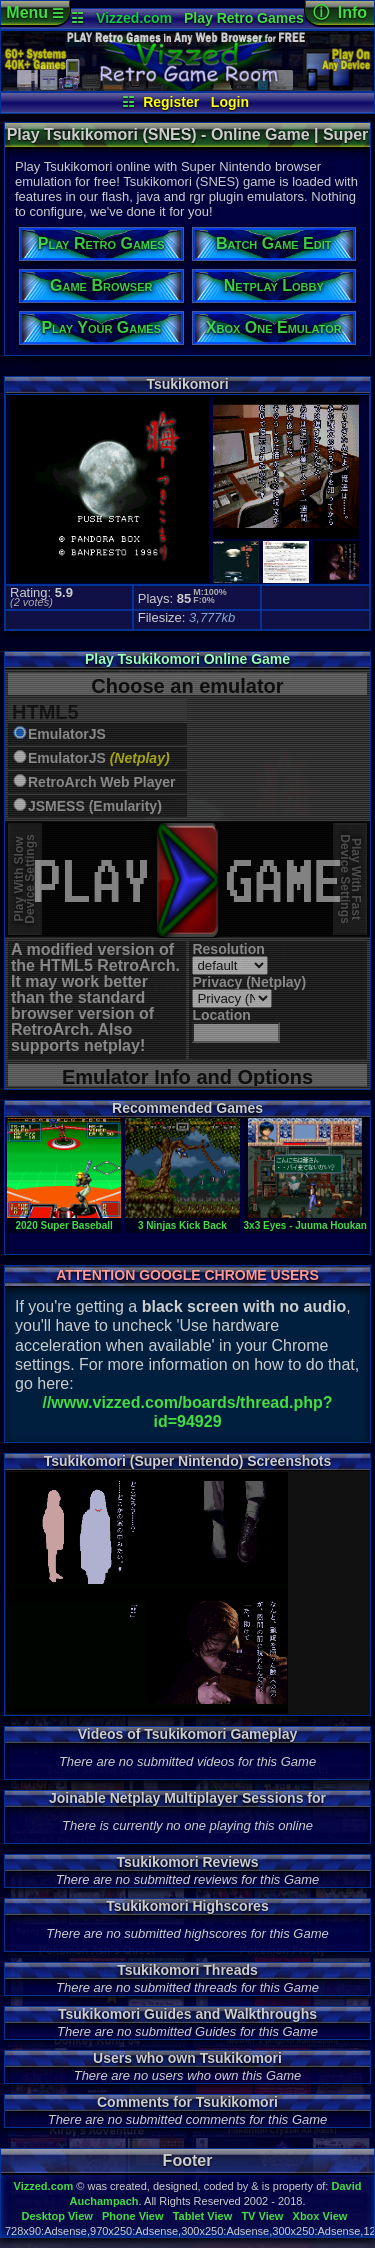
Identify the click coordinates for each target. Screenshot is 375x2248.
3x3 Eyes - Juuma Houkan (305, 1220)
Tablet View (203, 2216)
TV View (262, 2216)
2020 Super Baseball (64, 1220)
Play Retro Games (244, 18)
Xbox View (320, 2216)
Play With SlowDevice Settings (24, 879)
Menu (34, 12)
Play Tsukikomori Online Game (187, 659)
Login (230, 102)
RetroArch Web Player (102, 782)
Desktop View (56, 2216)
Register (171, 102)
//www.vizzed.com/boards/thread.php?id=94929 (187, 1412)
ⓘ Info (340, 12)
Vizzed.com (134, 18)
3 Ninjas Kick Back (182, 1220)
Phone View (133, 2216)
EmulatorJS (67, 734)
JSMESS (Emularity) (95, 806)
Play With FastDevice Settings (350, 879)
